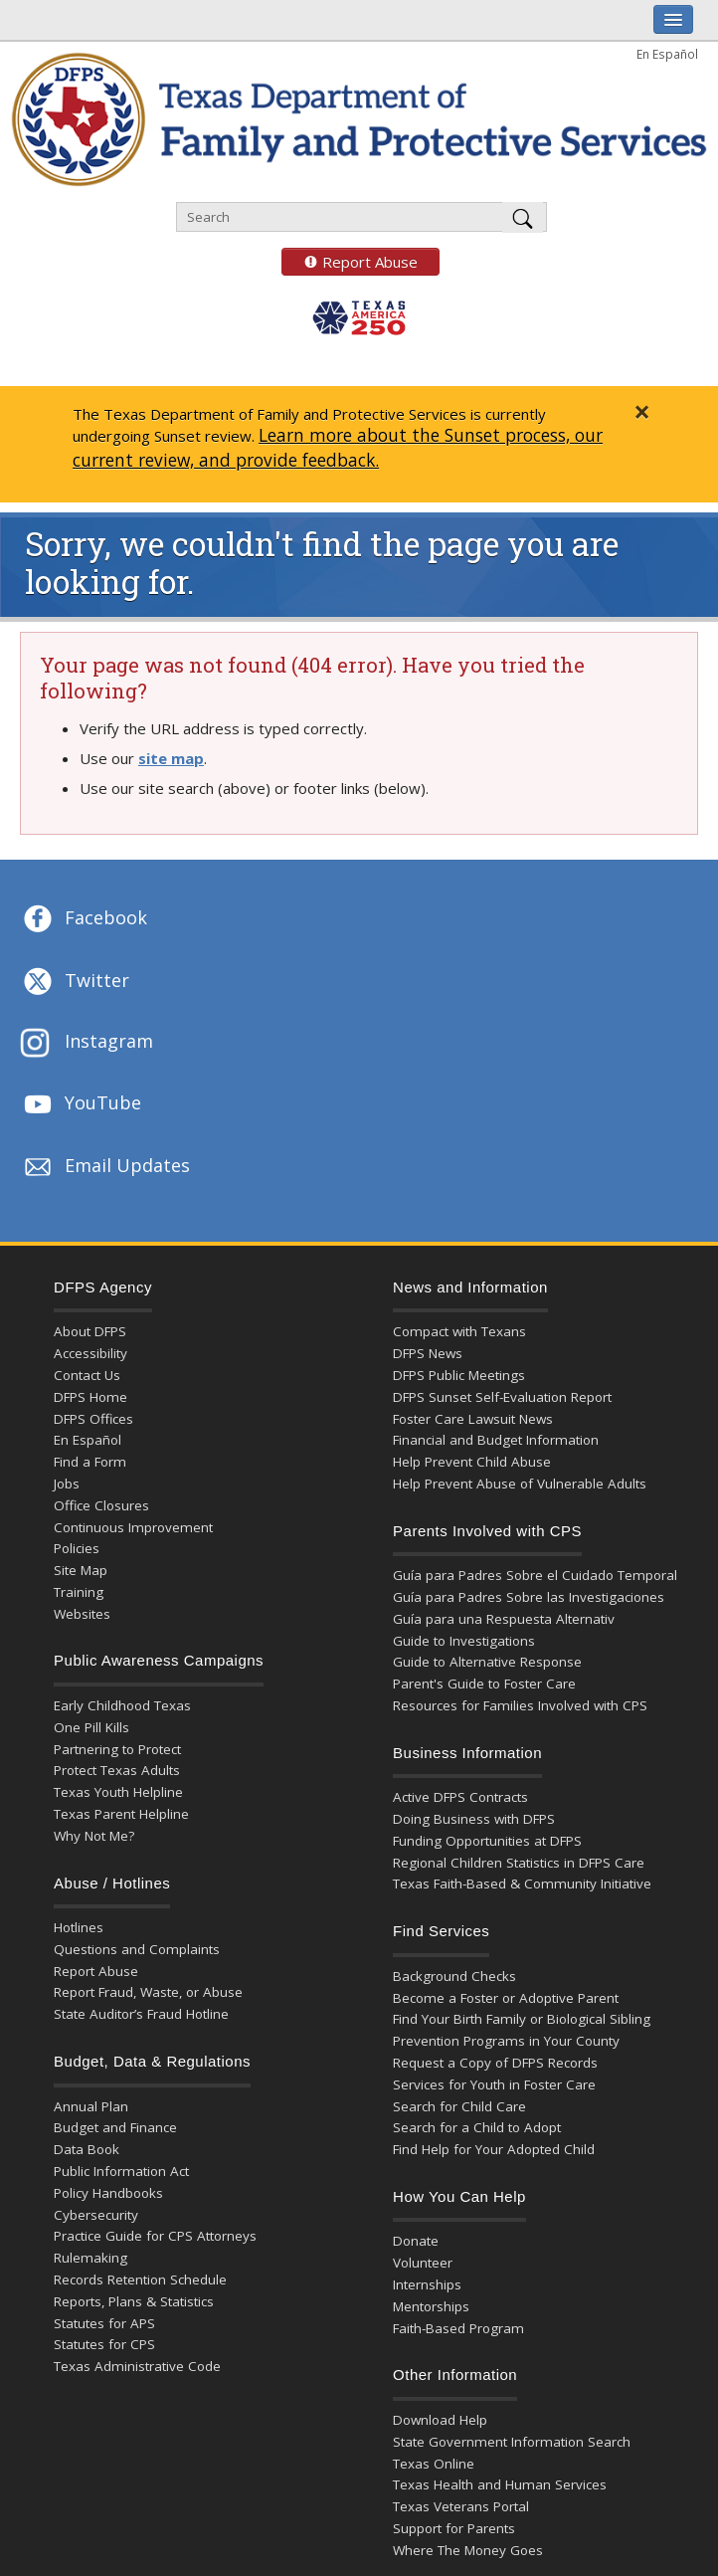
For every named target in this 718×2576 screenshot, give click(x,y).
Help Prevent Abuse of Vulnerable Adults (519, 1483)
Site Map (80, 1570)
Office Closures (101, 1505)
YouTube (80, 1104)
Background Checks (454, 1976)
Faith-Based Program (458, 2328)
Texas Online (433, 2464)
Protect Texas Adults (117, 1770)
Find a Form (90, 1462)
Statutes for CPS (104, 2344)
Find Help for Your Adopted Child (494, 2149)
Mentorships (431, 2306)
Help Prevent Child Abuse (472, 1462)
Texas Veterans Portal (461, 2506)
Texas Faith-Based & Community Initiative (522, 1883)
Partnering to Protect (117, 1749)
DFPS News (427, 1353)
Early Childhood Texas (122, 1705)
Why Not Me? (94, 1836)
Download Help (440, 2420)
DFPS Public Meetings (459, 1375)
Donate (416, 2241)
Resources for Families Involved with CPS (520, 1705)
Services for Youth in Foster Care (494, 2084)
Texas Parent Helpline (121, 1814)
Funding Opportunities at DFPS (487, 1841)
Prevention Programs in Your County (506, 2041)
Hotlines (78, 1927)
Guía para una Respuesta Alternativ (504, 1619)
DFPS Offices (93, 1419)
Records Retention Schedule (140, 2279)
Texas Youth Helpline (118, 1792)
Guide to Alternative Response (487, 1662)
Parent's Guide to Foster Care (484, 1683)
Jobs (67, 1483)
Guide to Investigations (464, 1641)
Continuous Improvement (133, 1527)
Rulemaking (90, 2258)
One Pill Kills (91, 1727)
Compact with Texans (459, 1331)
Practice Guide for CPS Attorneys (155, 2236)
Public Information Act (121, 2171)
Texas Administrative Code (137, 2366)
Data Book (86, 2149)
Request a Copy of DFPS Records (495, 2063)
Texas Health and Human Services (500, 2484)
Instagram (86, 1043)
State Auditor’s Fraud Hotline (141, 2014)
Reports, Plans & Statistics (134, 2301)
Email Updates (105, 1167)
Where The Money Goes (468, 2550)
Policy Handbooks (108, 2193)
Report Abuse (349, 262)
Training (78, 1592)
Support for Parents (454, 2528)
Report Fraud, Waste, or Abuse (148, 1992)
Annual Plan (91, 2106)
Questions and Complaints (137, 1949)
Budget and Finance (115, 2127)
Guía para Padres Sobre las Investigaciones (528, 1597)
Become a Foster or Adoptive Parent (506, 1998)
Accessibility (90, 1353)
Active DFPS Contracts (460, 1797)
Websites (82, 1614)
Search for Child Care (459, 2106)
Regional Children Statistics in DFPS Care (518, 1863)
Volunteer (422, 2263)
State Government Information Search (511, 2442)
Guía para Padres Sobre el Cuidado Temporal (535, 1575)
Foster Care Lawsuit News (473, 1419)
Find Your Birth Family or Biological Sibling (521, 2019)
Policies (76, 1548)
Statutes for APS (104, 2323)
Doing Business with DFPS (474, 1819)
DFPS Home (90, 1397)
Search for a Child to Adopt (477, 2127)
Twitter (74, 982)
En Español (667, 54)
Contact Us (87, 1375)
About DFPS (90, 1331)
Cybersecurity (96, 2215)
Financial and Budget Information (496, 1440)
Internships (427, 2284)
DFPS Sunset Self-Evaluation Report (502, 1397)
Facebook (83, 919)
